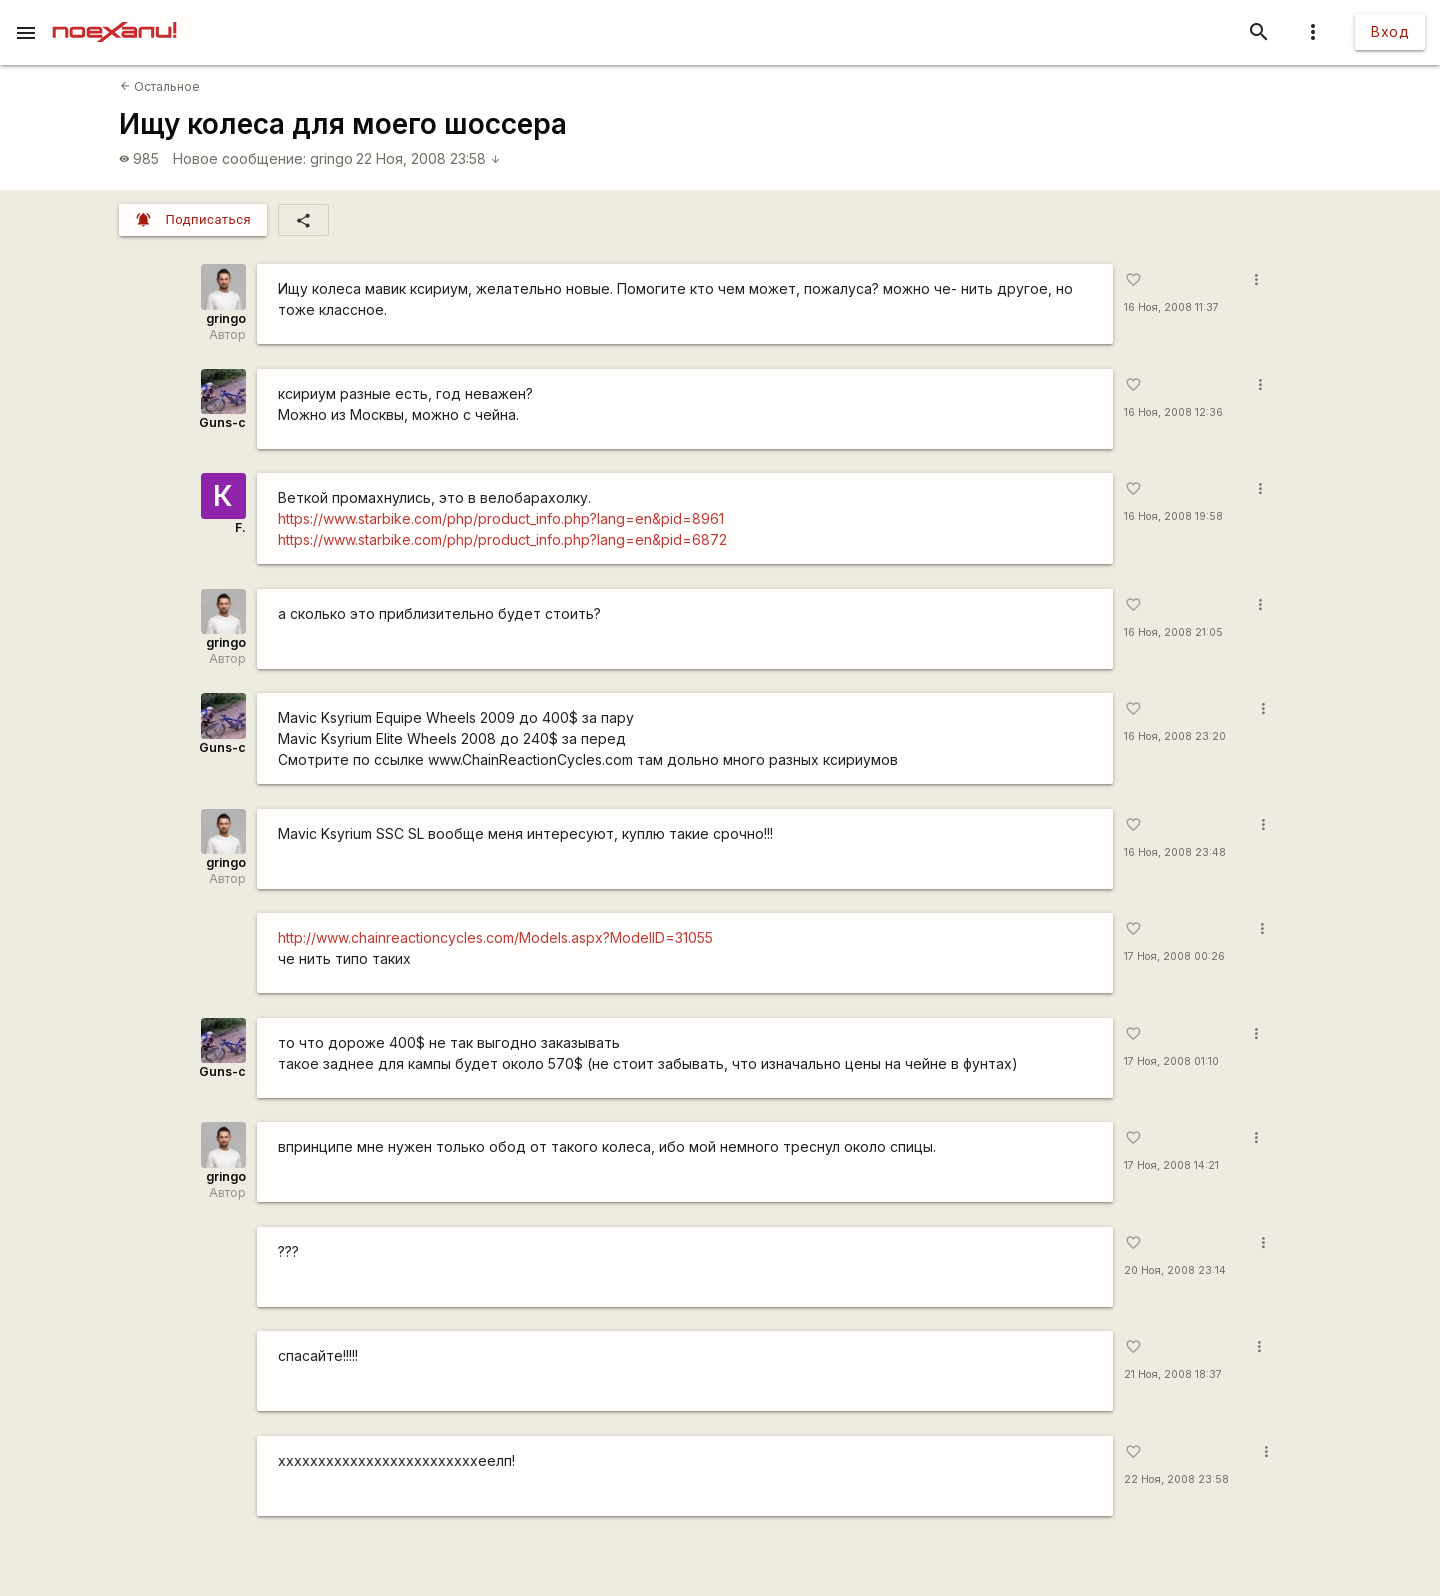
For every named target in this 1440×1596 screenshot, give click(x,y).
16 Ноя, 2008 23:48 (1175, 852)
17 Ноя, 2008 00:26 (1174, 956)
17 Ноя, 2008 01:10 (1171, 1061)
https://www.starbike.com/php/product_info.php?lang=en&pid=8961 (501, 518)
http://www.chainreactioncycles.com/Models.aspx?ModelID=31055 (495, 937)
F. (240, 527)
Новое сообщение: (239, 158)
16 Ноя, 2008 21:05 (1173, 632)
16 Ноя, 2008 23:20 (1175, 736)
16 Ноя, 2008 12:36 (1173, 412)
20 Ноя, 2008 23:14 (1175, 1270)
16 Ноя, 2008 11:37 (1171, 307)
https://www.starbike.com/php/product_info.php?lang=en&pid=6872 (502, 539)
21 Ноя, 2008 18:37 (1173, 1374)
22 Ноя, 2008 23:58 (428, 158)
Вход (1390, 31)
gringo (331, 158)
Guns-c (222, 422)
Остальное (160, 86)
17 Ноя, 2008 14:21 (1171, 1165)
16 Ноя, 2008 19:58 (1173, 516)
